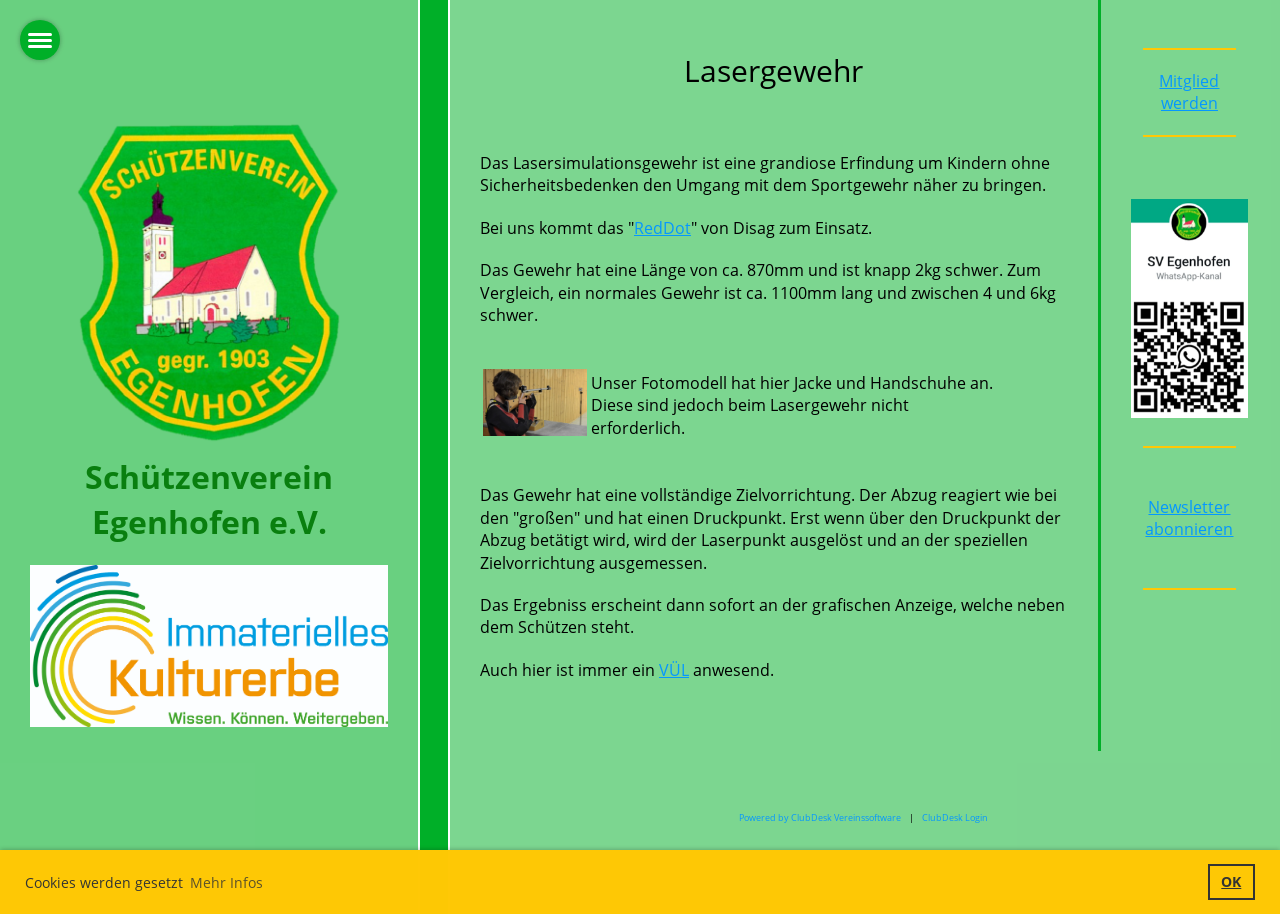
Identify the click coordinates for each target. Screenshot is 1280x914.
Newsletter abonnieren (1189, 518)
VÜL (674, 670)
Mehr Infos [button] (226, 882)
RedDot (662, 228)
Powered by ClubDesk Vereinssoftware (820, 817)
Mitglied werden (1189, 92)
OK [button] (1231, 881)
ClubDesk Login (955, 817)
